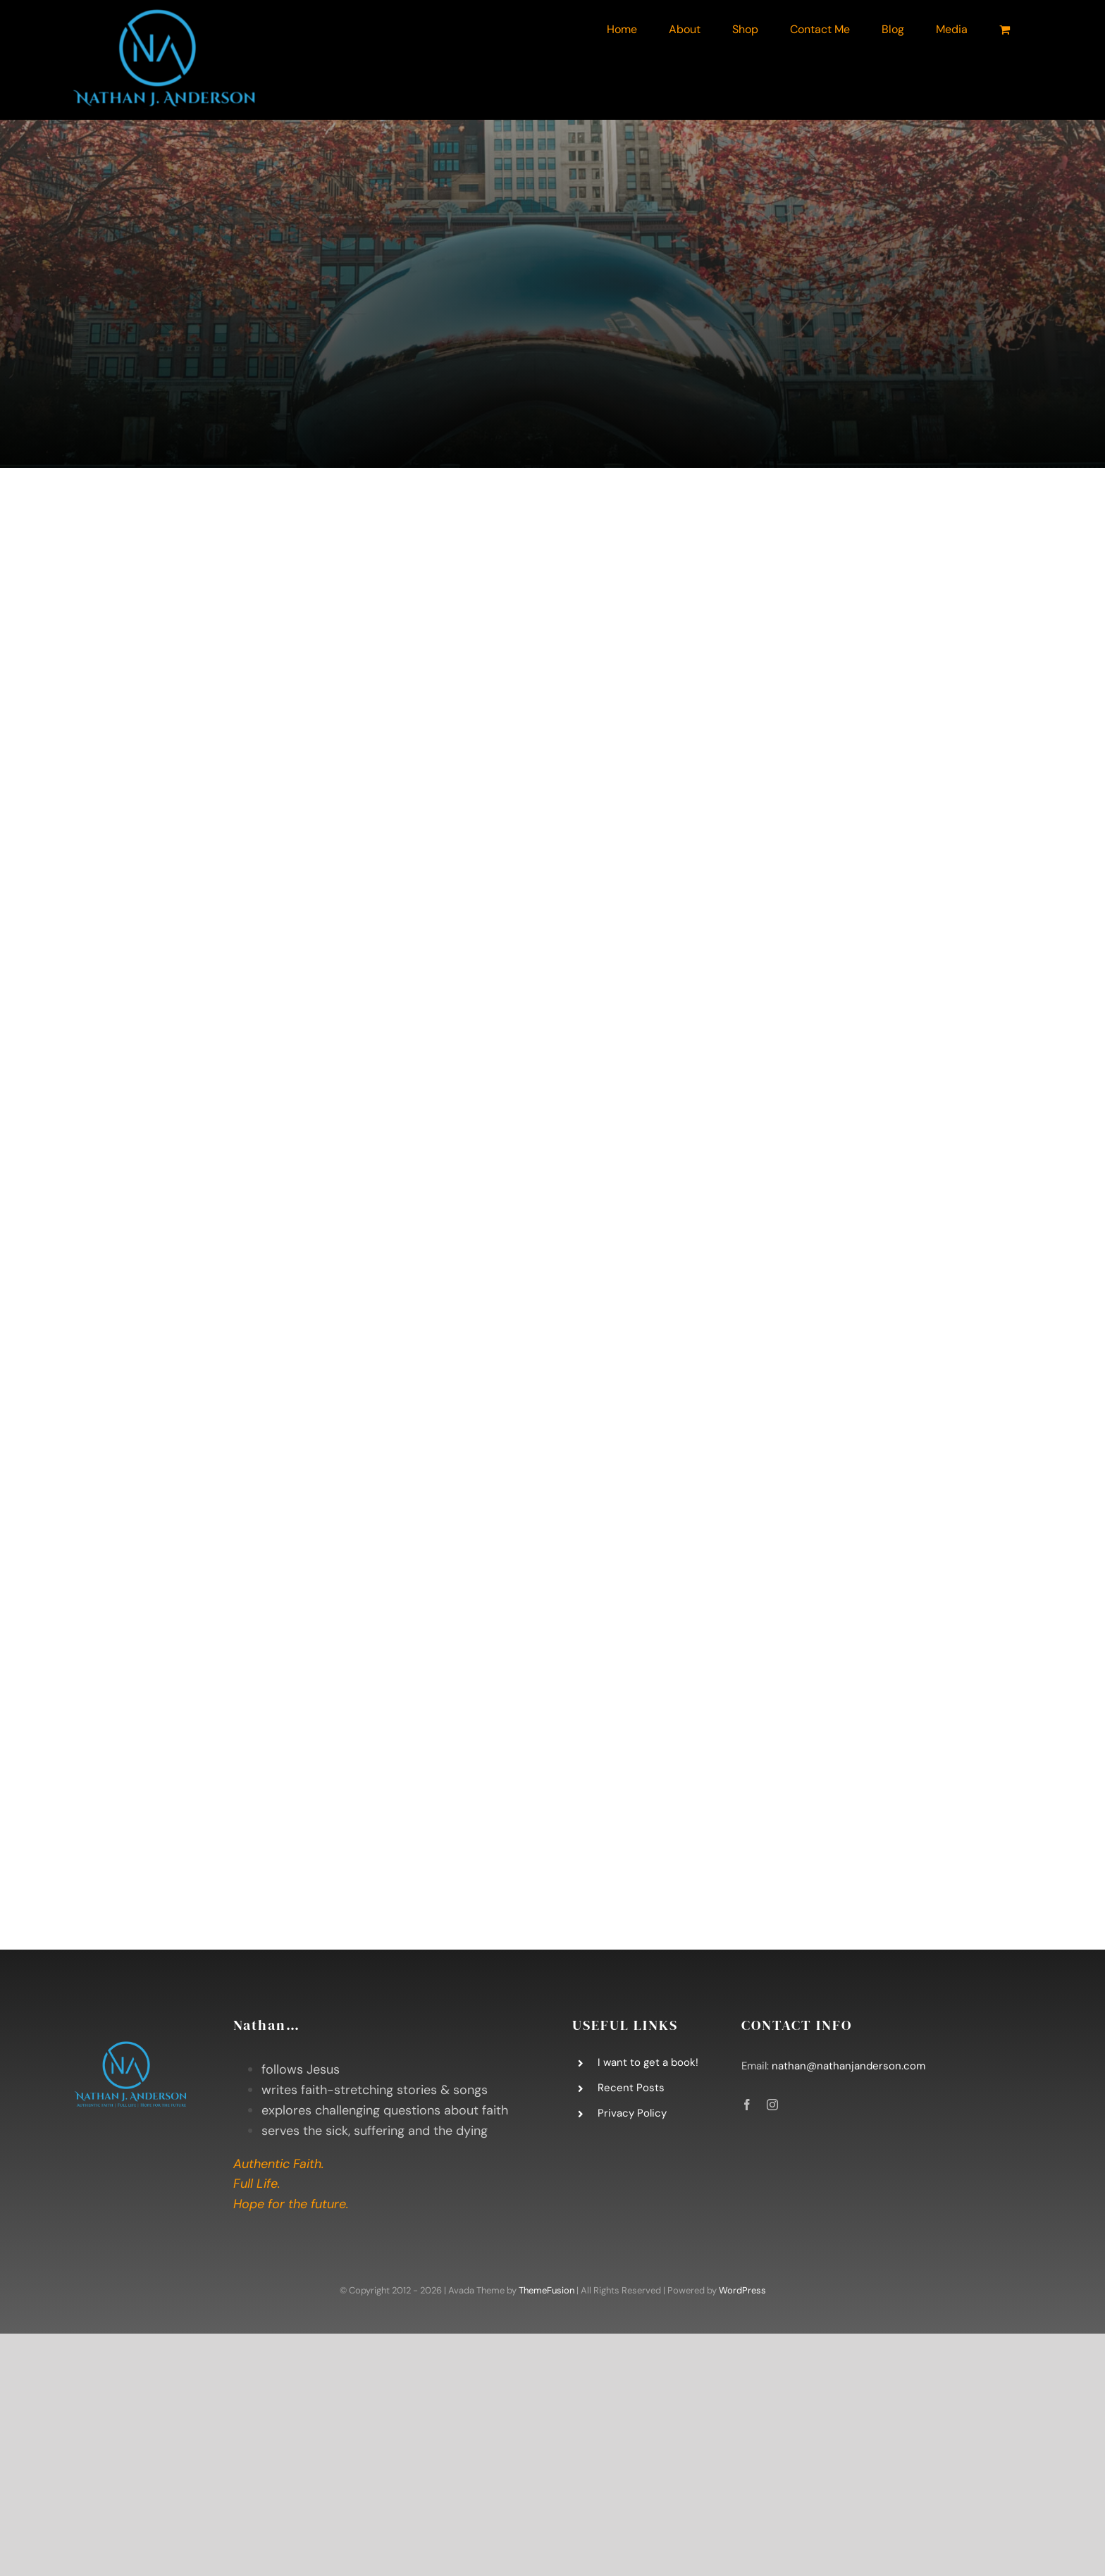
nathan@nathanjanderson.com (848, 2066)
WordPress (742, 2290)
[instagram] (772, 2104)
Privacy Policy (632, 2113)
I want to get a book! (648, 2062)
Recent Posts (631, 2088)
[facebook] (747, 2104)
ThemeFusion (546, 2290)
